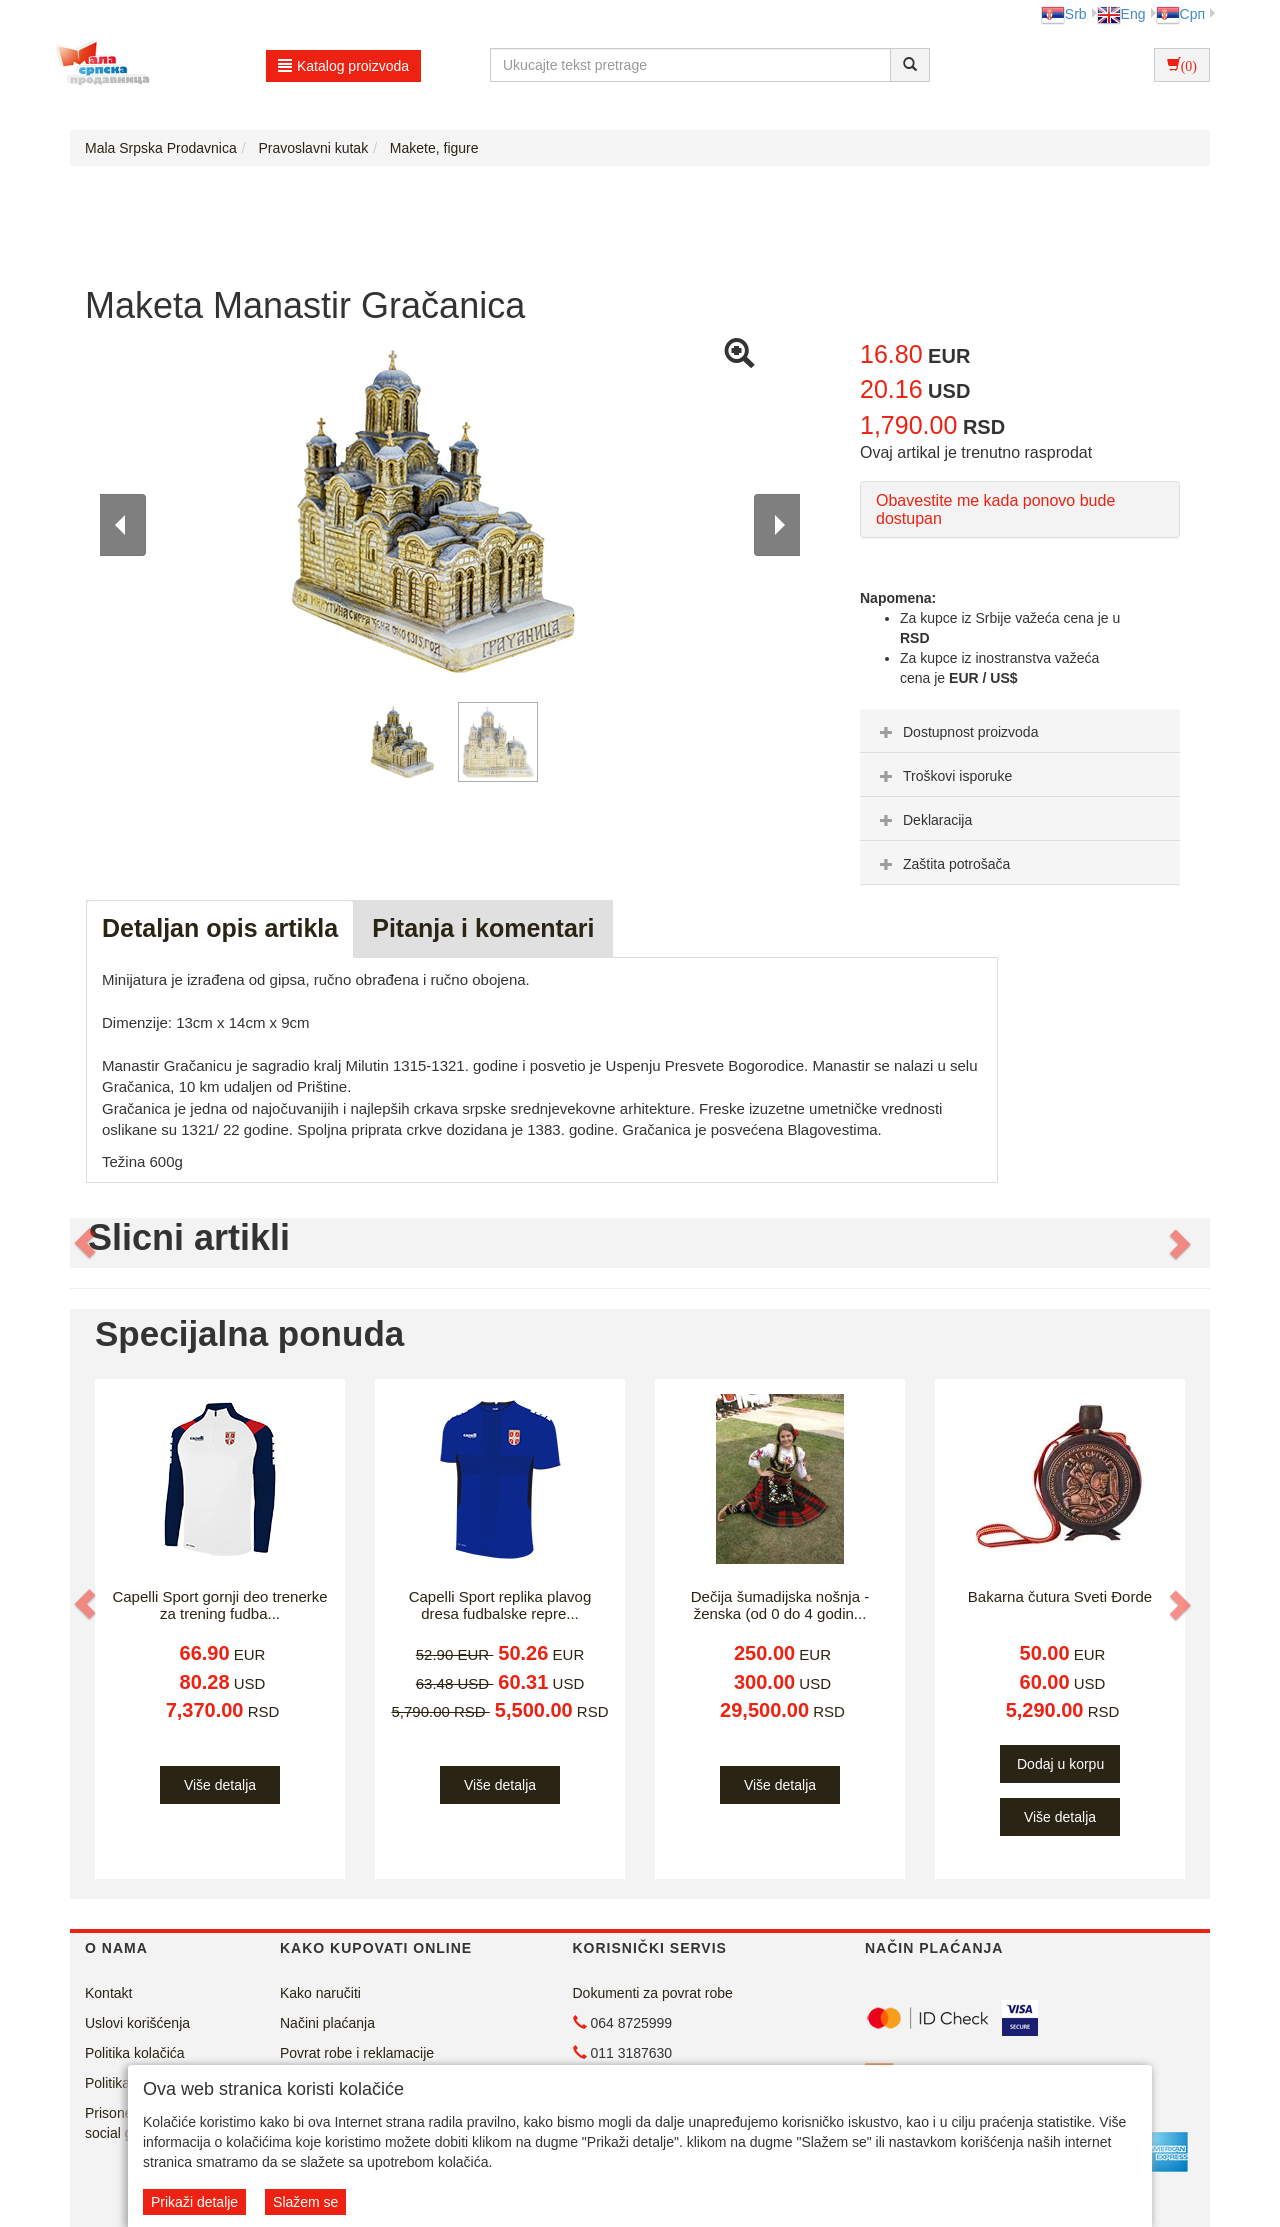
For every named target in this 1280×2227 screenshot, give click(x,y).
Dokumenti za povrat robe (653, 1993)
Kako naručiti (320, 1993)
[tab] (1020, 731)
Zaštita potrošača (942, 864)
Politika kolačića (135, 2053)
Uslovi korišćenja (137, 2023)
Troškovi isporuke (943, 776)
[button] (87, 1243)
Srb (1064, 14)
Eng (1121, 14)
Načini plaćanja (327, 2023)
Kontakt (108, 1993)
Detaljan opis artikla (220, 928)
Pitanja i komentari (483, 928)
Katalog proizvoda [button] (343, 66)
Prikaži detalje (194, 2202)
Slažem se (305, 2202)
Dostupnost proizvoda (956, 732)
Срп (1180, 14)
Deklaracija (923, 820)
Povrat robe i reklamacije (357, 2053)
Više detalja (220, 1785)
